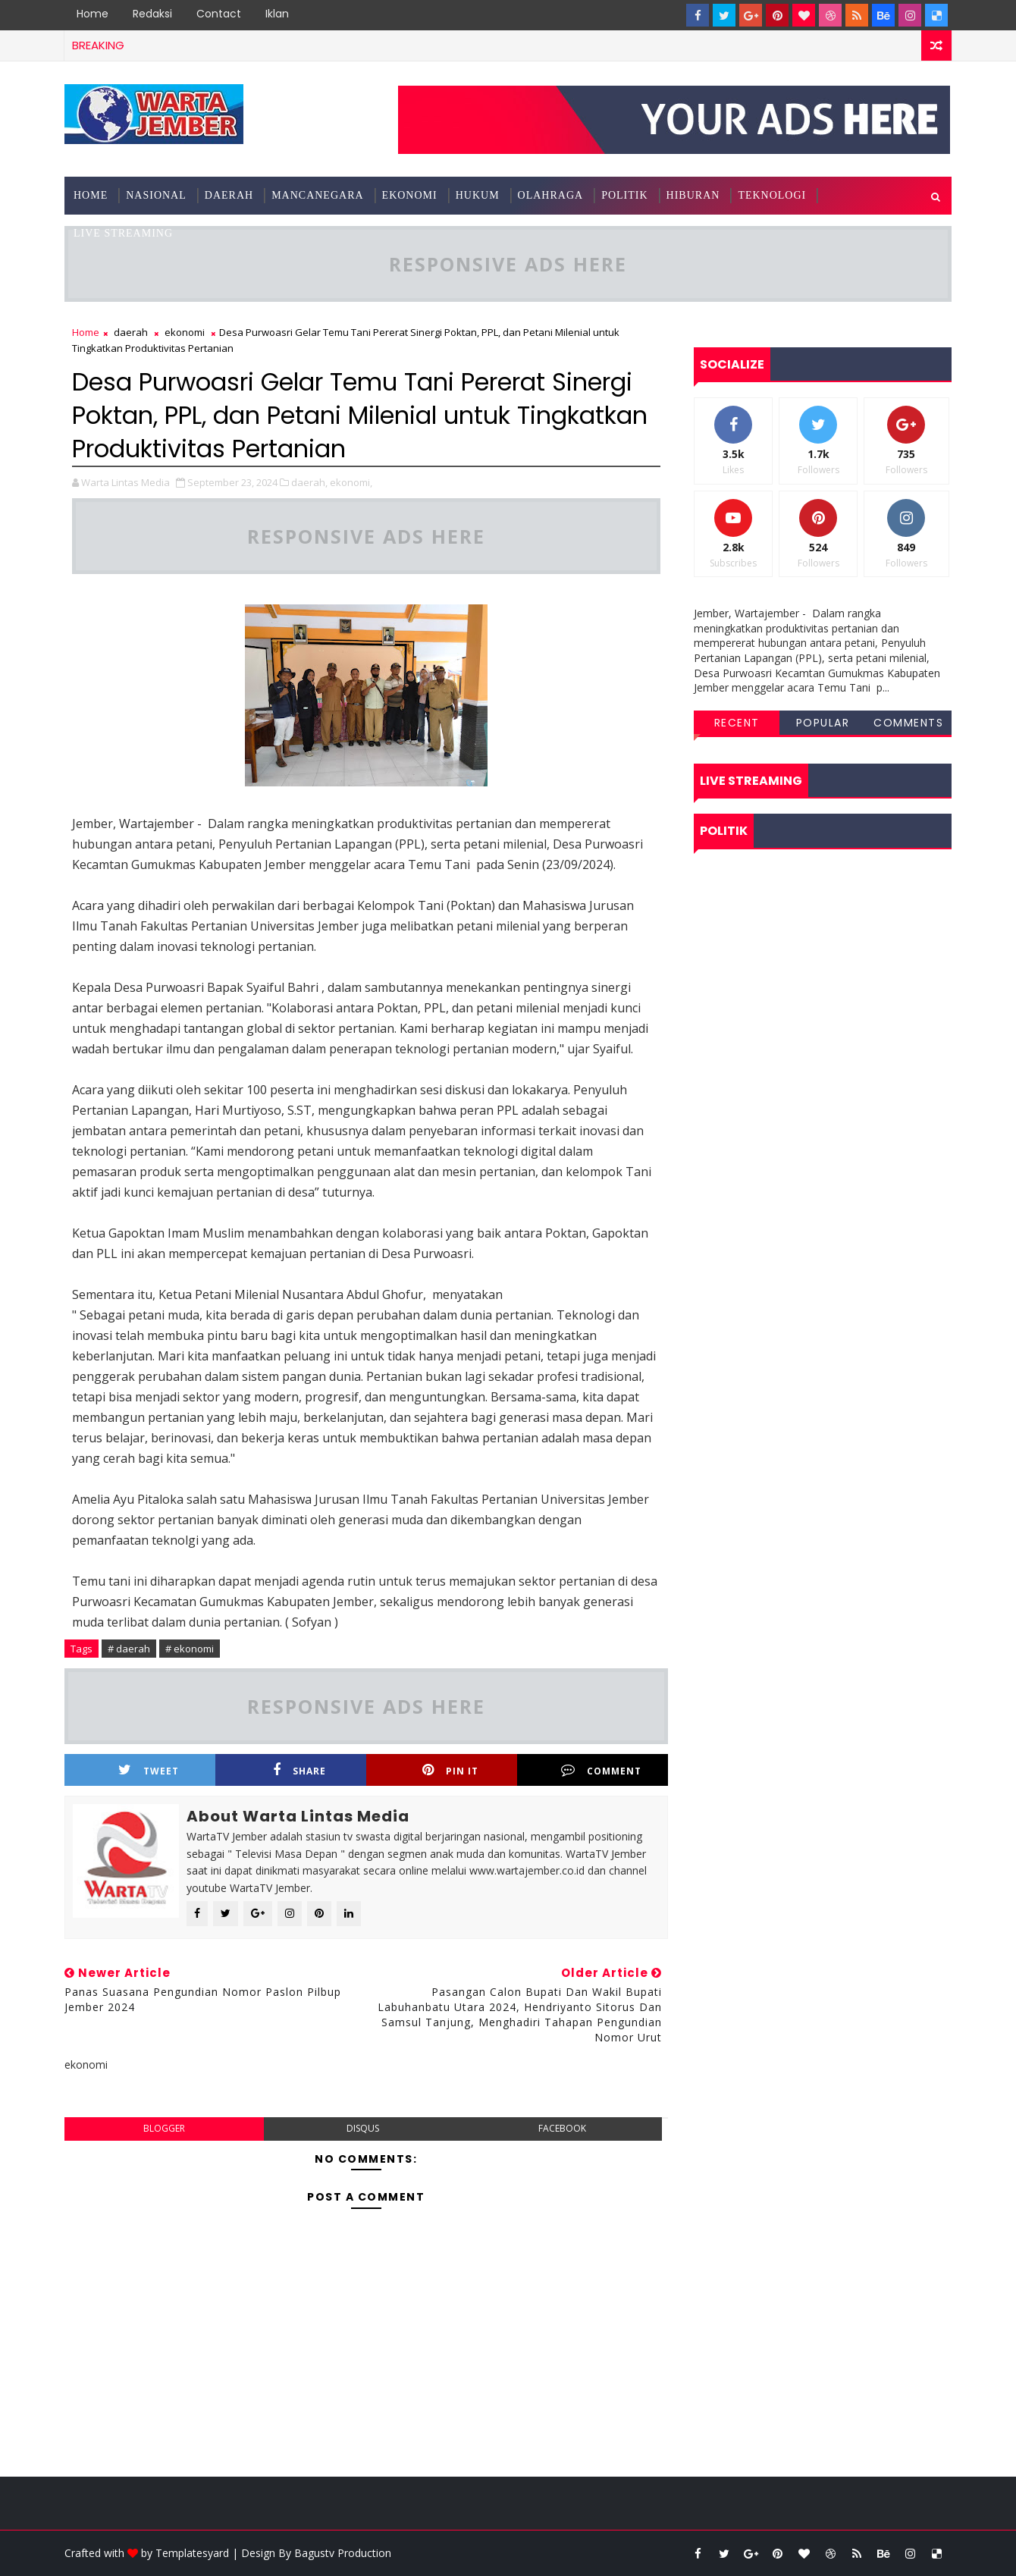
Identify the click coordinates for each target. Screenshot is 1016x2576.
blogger (164, 2128)
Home (92, 13)
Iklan (277, 13)
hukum (478, 195)
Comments (908, 722)
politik (624, 195)
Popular (823, 722)
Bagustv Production (342, 2553)
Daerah (229, 195)
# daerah (129, 1648)
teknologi (772, 195)
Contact (218, 13)
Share (299, 1770)
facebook (562, 2128)
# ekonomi (189, 1648)
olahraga (551, 195)
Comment (601, 1770)
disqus (363, 2128)
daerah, (309, 482)
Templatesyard (192, 2553)
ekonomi (409, 195)
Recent (737, 722)
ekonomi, (351, 482)
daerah (131, 332)
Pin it (450, 1770)
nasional (156, 195)
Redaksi (152, 13)
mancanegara (317, 195)
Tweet (148, 1770)
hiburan (693, 195)
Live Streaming (123, 233)
